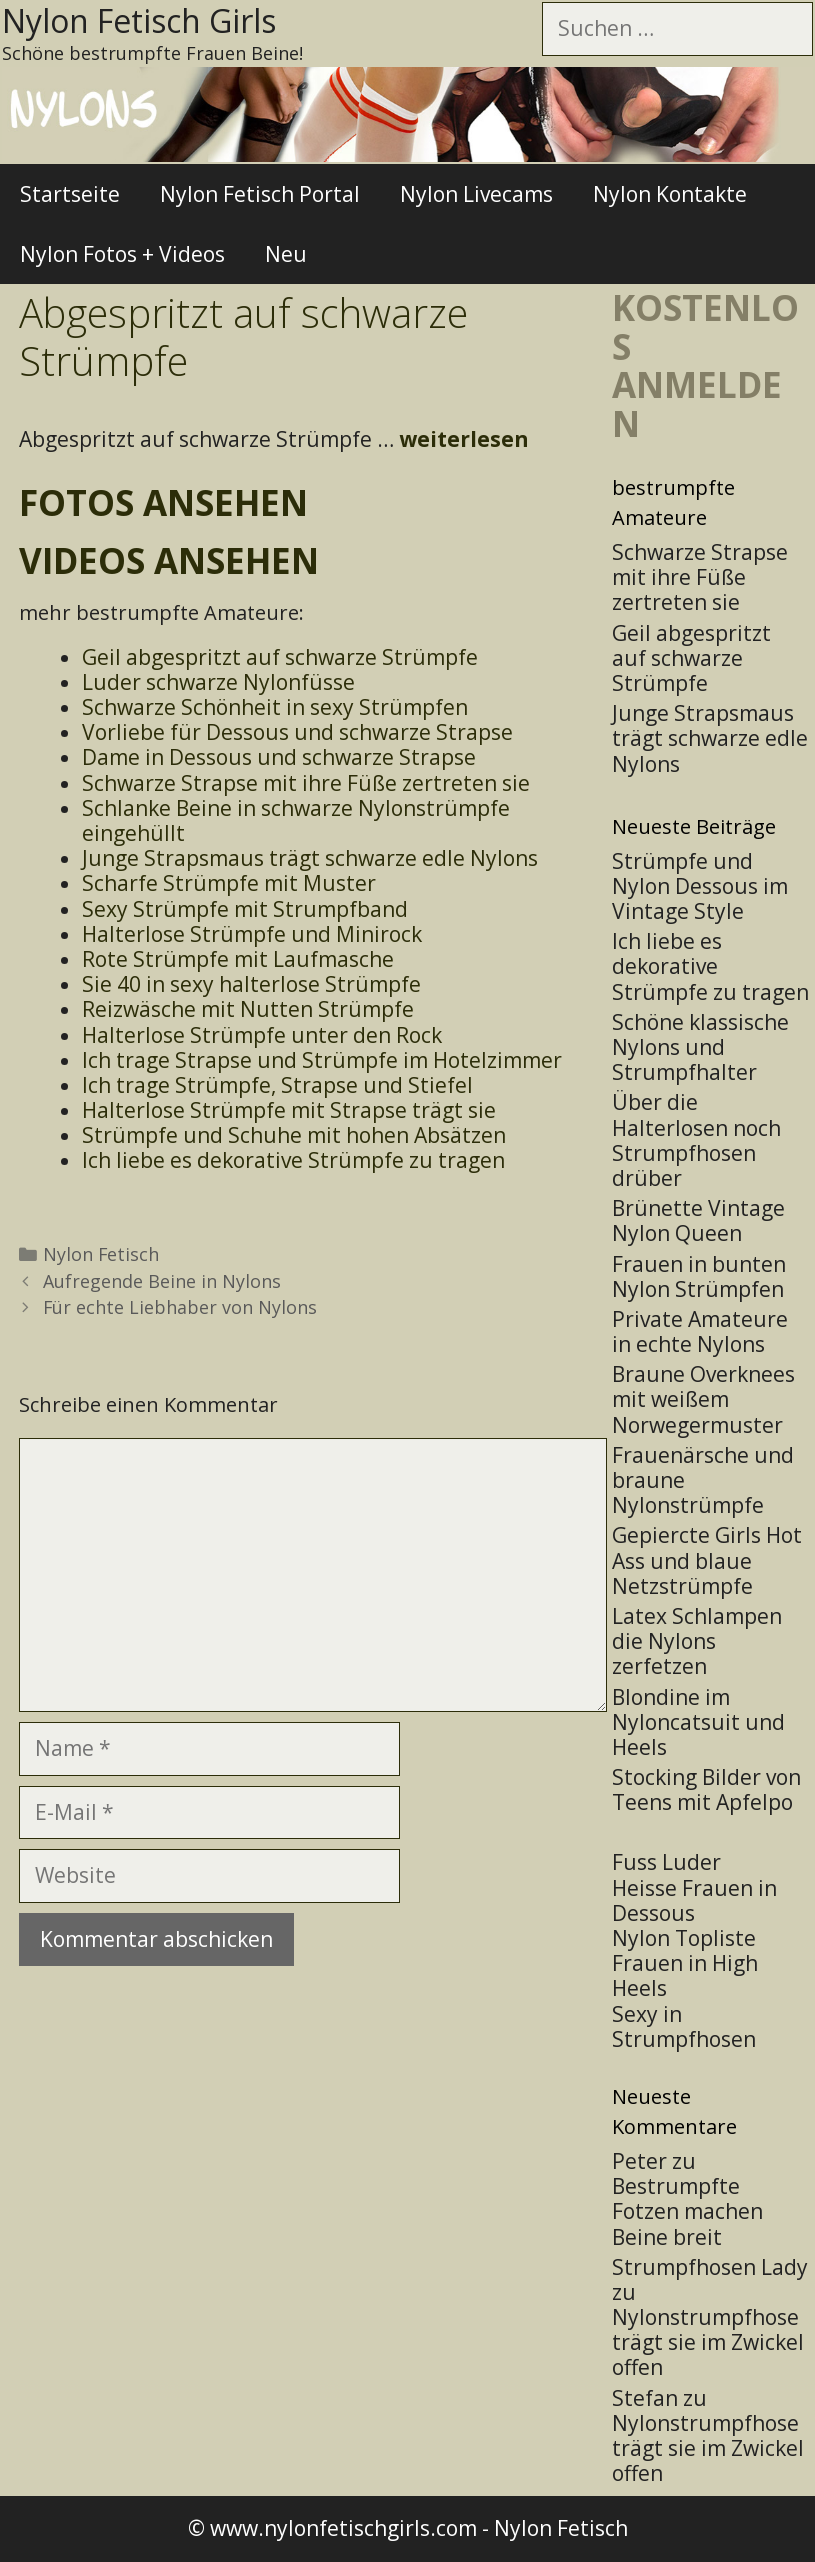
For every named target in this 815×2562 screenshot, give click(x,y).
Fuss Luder (666, 1862)
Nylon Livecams (476, 194)
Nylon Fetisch (101, 1254)
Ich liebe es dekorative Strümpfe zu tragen (710, 966)
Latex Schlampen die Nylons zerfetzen (697, 1641)
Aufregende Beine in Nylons (162, 1281)
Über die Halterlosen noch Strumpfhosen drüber (696, 1140)
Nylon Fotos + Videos (122, 254)
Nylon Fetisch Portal (260, 194)
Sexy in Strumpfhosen (684, 2026)
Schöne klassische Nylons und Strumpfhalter (700, 1047)
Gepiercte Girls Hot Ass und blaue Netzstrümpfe (707, 1560)
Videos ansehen (169, 560)
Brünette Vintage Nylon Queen (698, 1220)
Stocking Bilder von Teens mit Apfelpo (706, 1789)
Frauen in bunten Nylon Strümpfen (699, 1276)
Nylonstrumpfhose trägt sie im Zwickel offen (708, 2342)
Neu (286, 254)
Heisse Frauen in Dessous (694, 1900)
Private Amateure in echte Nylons (700, 1331)
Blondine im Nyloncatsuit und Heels (698, 1722)
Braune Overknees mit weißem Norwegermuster (703, 1399)
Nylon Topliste (684, 1938)
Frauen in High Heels (685, 1975)
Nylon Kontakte (670, 194)
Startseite (70, 194)
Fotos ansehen (163, 502)
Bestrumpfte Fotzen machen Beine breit (687, 2211)
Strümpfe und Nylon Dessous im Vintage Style (700, 886)
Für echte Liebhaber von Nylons (180, 1307)
